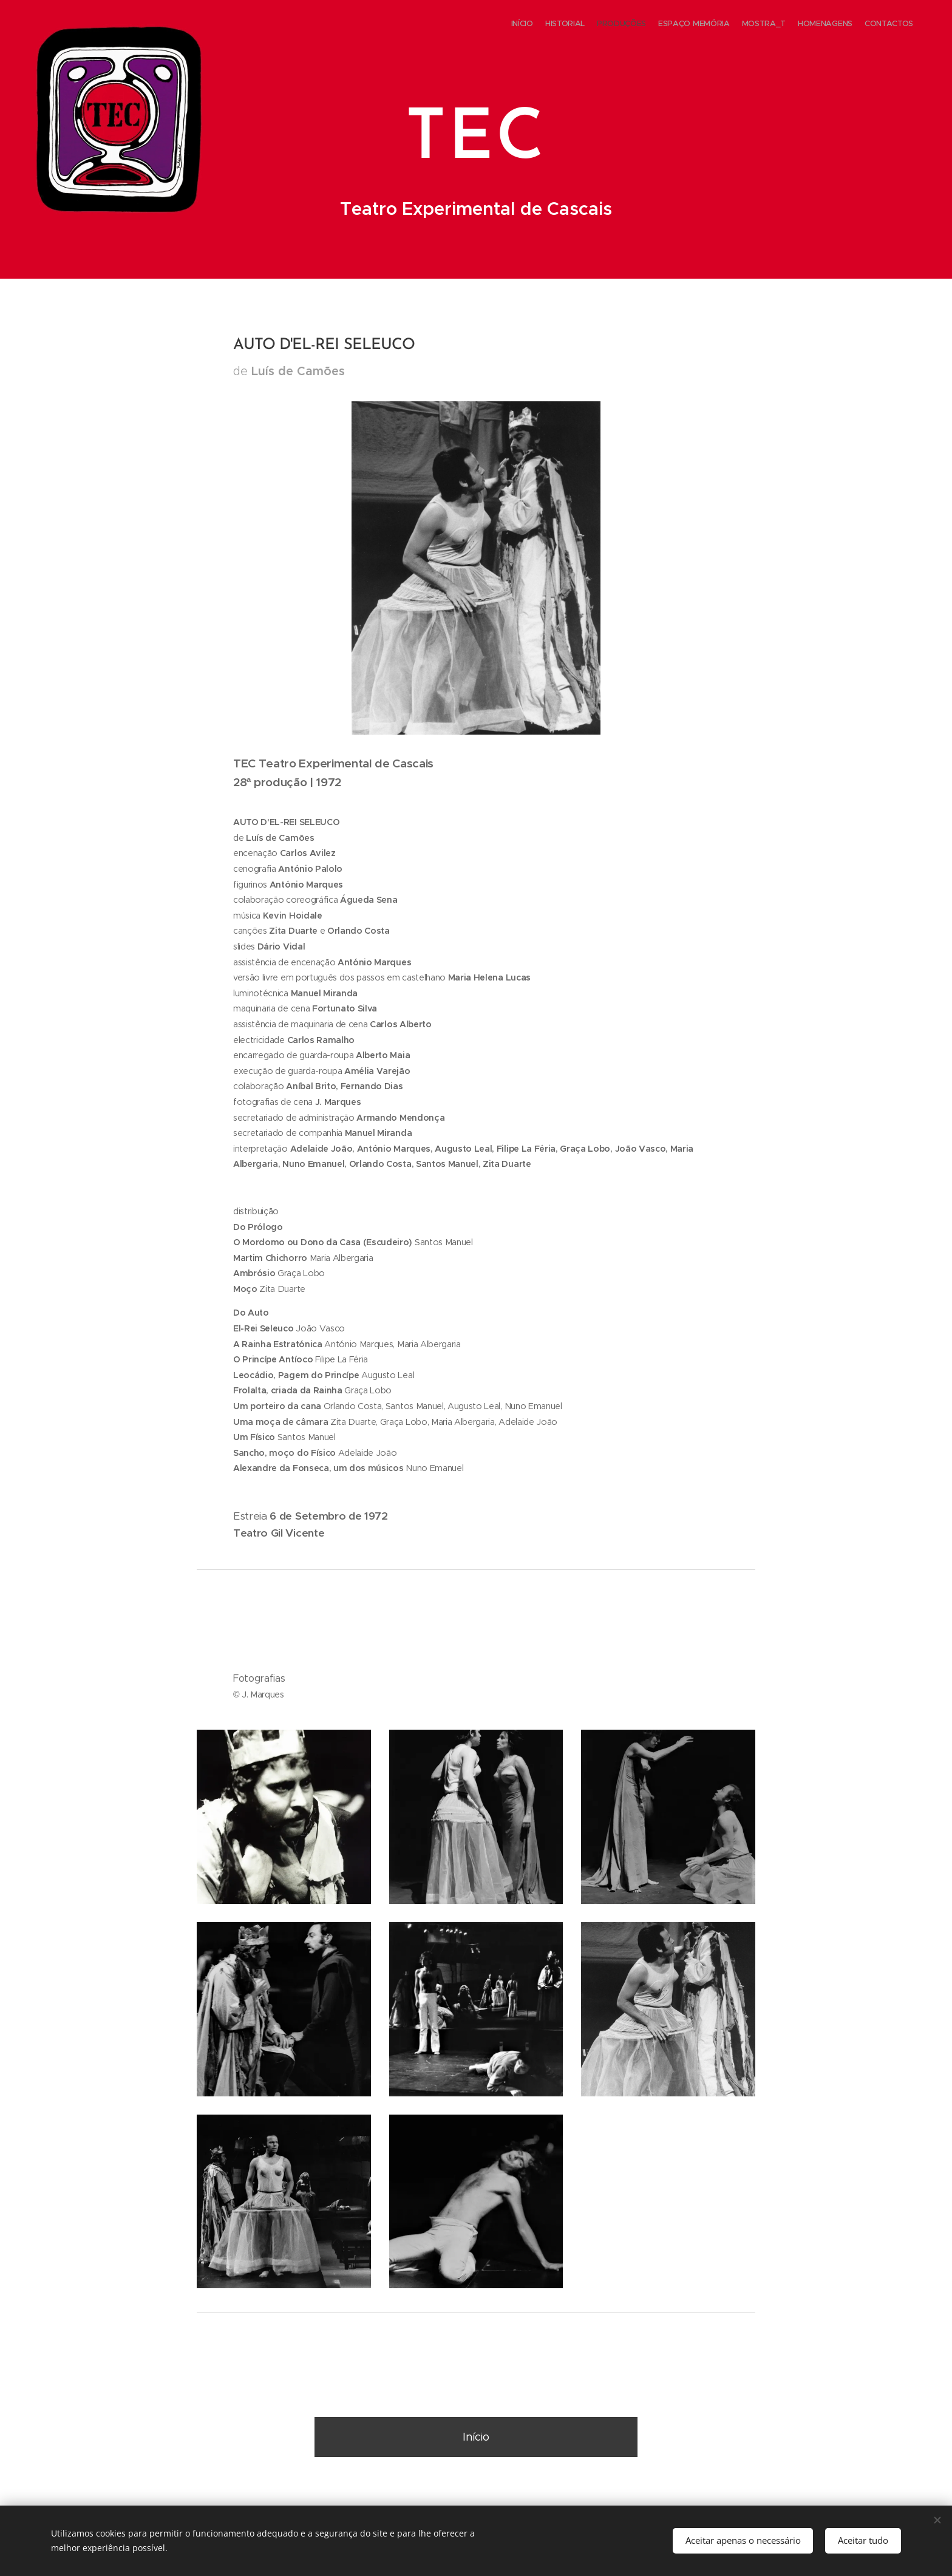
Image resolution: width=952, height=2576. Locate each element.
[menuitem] (841, 25)
